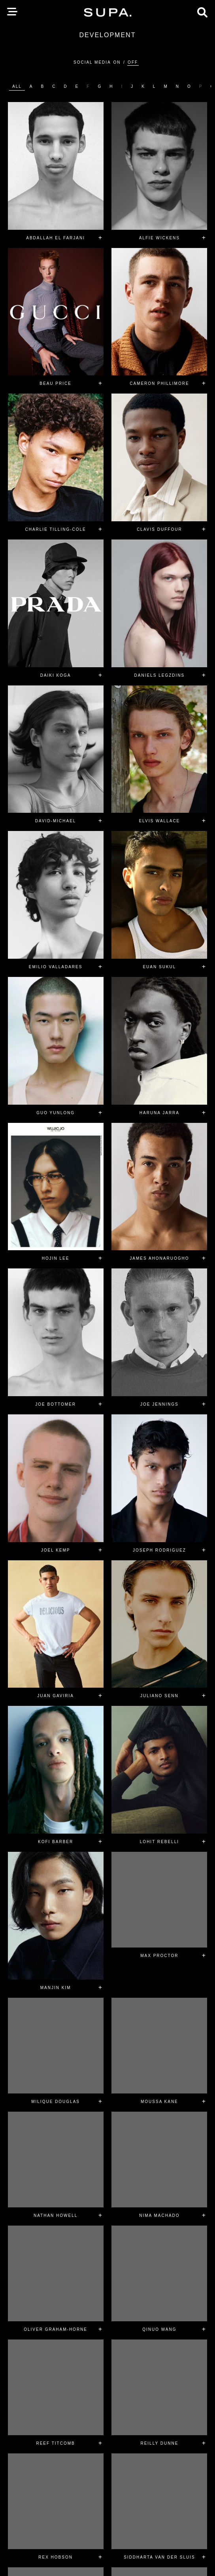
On (117, 62)
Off (133, 62)
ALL (17, 86)
